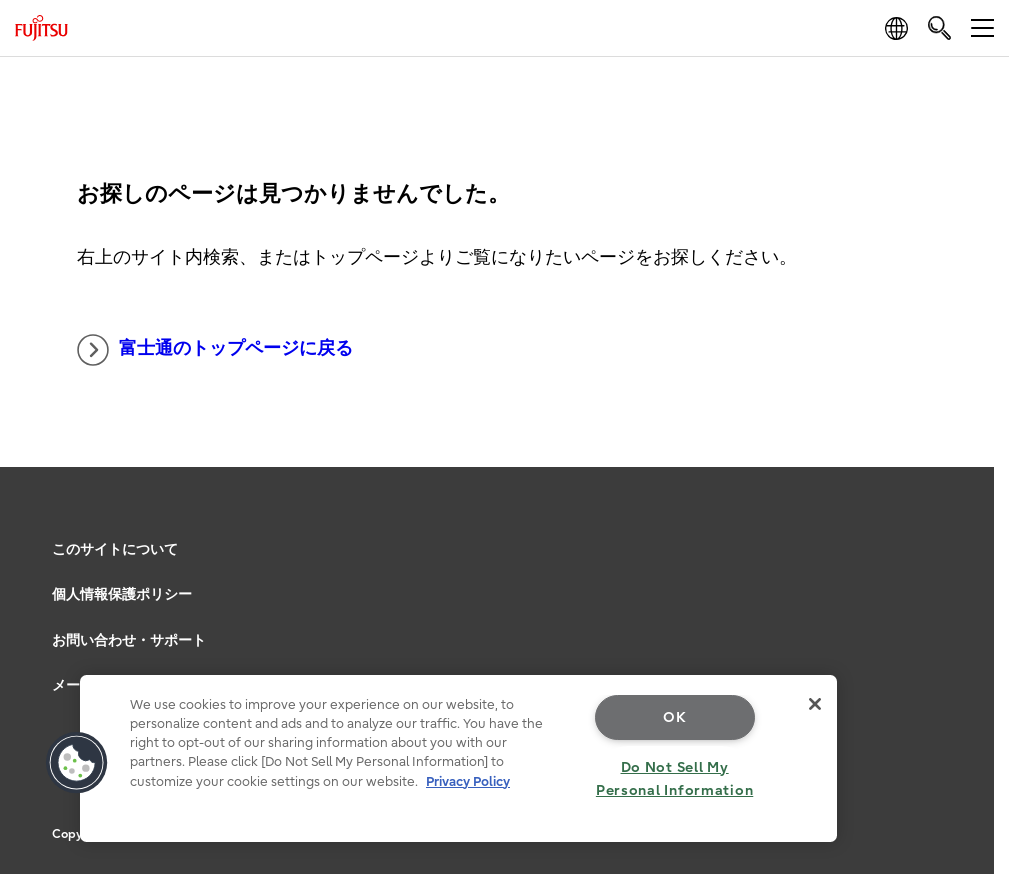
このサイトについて (115, 549)
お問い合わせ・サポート (129, 640)
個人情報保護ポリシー (122, 594)
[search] (939, 27)
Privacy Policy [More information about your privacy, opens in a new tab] (468, 781)
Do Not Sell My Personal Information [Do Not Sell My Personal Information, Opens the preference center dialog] (674, 779)
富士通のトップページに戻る (215, 350)
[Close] (815, 704)
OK (674, 717)
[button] (77, 763)
